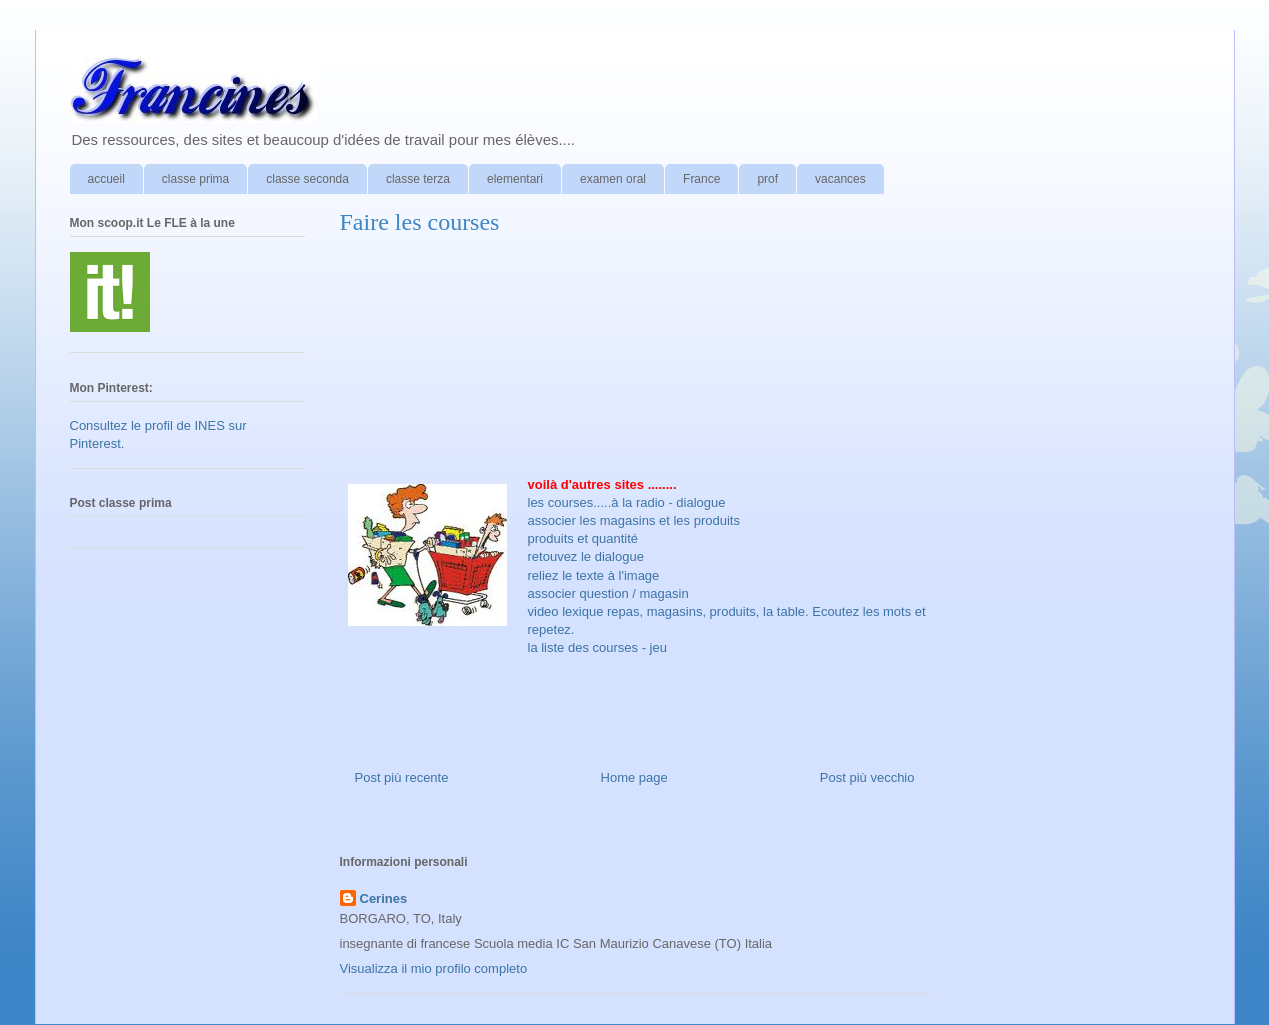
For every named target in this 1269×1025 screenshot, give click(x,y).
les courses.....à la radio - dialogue (627, 502)
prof (767, 179)
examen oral (613, 179)
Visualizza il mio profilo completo (434, 968)
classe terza (418, 179)
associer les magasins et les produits (634, 520)
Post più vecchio (867, 777)
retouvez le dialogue (586, 556)
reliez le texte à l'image (594, 575)
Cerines (384, 898)
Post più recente (402, 777)
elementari (515, 179)
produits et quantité (583, 538)
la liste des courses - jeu (597, 647)
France (701, 179)
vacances (840, 179)
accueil (106, 179)
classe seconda (307, 179)
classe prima (195, 179)
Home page (634, 777)
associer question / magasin (608, 593)
